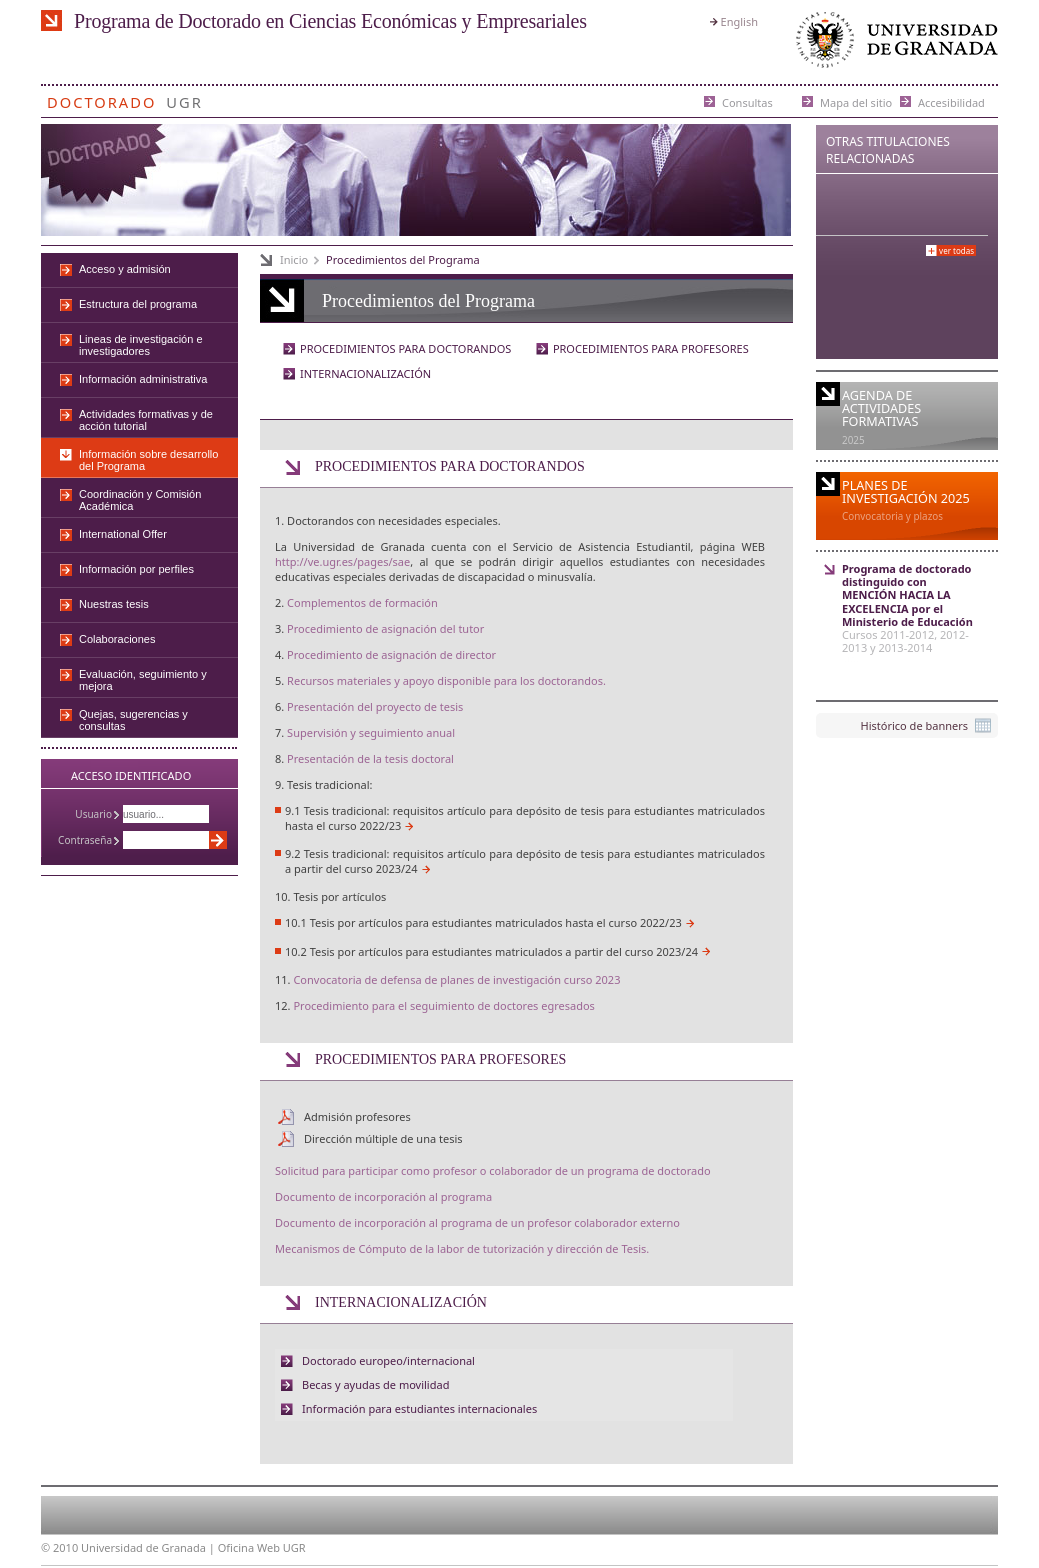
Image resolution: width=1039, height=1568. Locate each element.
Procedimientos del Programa (403, 259)
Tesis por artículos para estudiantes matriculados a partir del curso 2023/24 (504, 951)
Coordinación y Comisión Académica (140, 500)
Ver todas (956, 250)
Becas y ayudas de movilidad (375, 1384)
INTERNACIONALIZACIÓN (365, 373)
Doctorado (101, 98)
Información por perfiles (136, 569)
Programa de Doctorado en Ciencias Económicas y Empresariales (330, 21)
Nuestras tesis (114, 604)
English (739, 21)
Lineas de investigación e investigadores (141, 345)
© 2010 (59, 1547)
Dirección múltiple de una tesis (383, 1138)
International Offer (123, 534)
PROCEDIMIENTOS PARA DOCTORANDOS (405, 348)
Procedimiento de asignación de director (391, 654)
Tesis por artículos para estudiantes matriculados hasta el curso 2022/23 (496, 922)
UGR (184, 98)
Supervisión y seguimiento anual (371, 732)
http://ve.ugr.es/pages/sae (342, 561)
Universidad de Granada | (149, 1547)
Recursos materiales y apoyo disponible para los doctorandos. (446, 680)
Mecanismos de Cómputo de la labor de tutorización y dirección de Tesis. (462, 1248)
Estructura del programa (138, 304)
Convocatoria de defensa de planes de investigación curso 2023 (456, 979)
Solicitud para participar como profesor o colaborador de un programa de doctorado (493, 1170)
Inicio (294, 259)
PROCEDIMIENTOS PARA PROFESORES (651, 348)
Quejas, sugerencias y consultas (133, 720)
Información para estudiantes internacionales (419, 1408)
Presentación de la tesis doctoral (370, 758)
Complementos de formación (362, 602)
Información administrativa (143, 379)
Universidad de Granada (893, 44)
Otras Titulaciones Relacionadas (888, 150)
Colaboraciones (117, 639)
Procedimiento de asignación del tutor (385, 628)
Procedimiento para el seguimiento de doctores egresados (443, 1005)
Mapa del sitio (856, 101)
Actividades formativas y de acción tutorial (146, 420)
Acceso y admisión (125, 269)
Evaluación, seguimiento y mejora (143, 680)
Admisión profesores (357, 1116)
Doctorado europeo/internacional (388, 1360)
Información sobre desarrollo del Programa (148, 460)
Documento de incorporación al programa (383, 1196)
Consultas (747, 101)
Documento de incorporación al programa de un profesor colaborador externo (477, 1222)
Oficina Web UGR (262, 1547)
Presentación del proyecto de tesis (375, 706)
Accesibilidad (951, 101)
